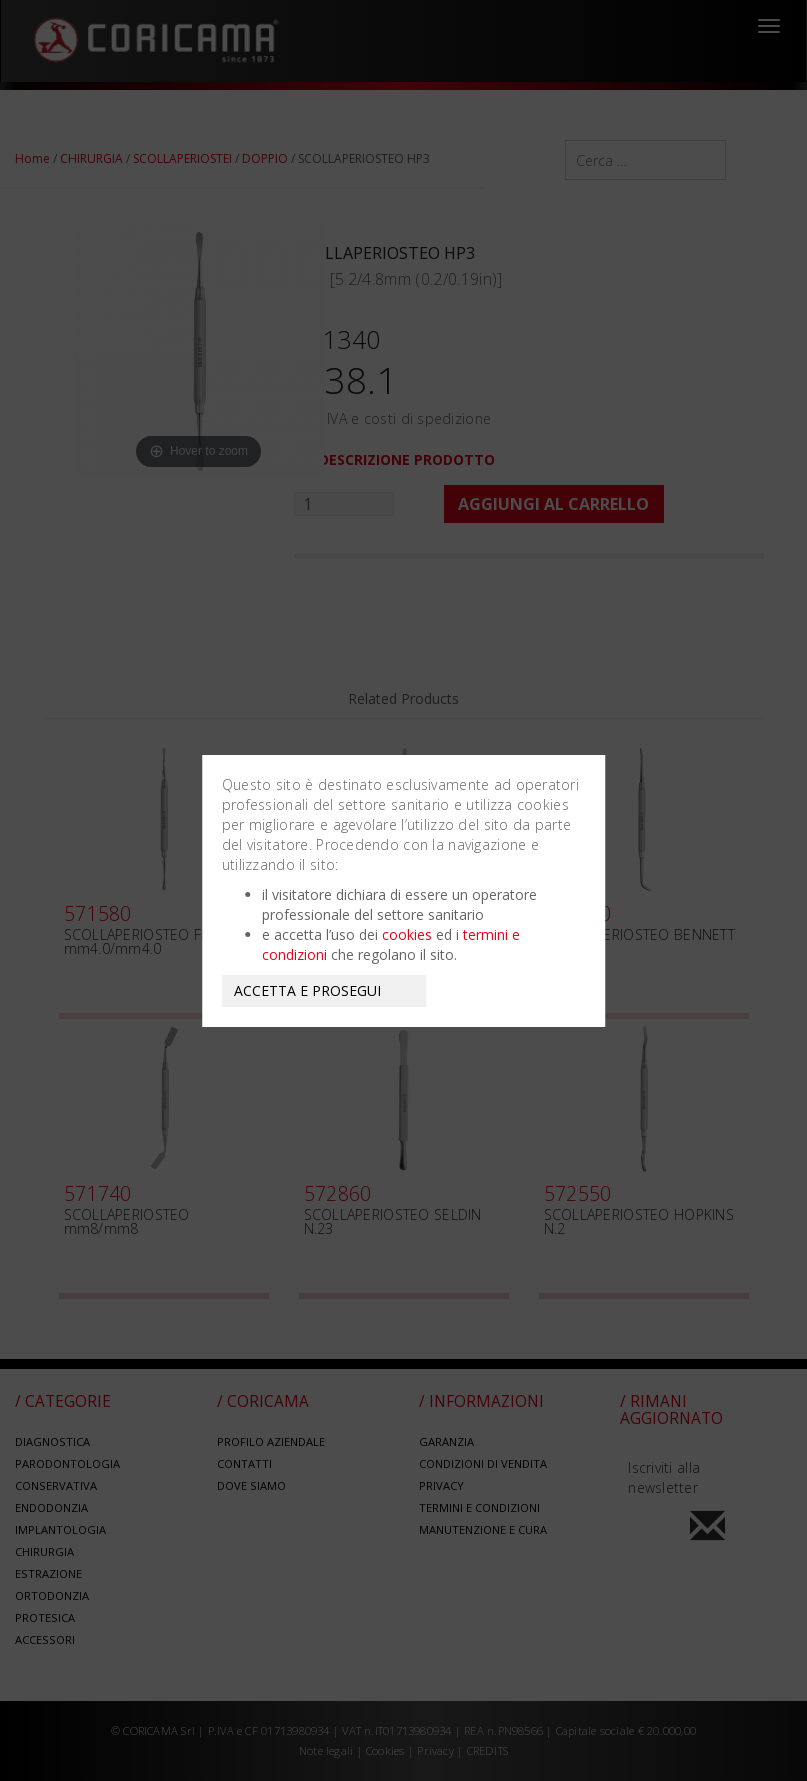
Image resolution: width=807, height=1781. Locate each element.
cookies (407, 934)
